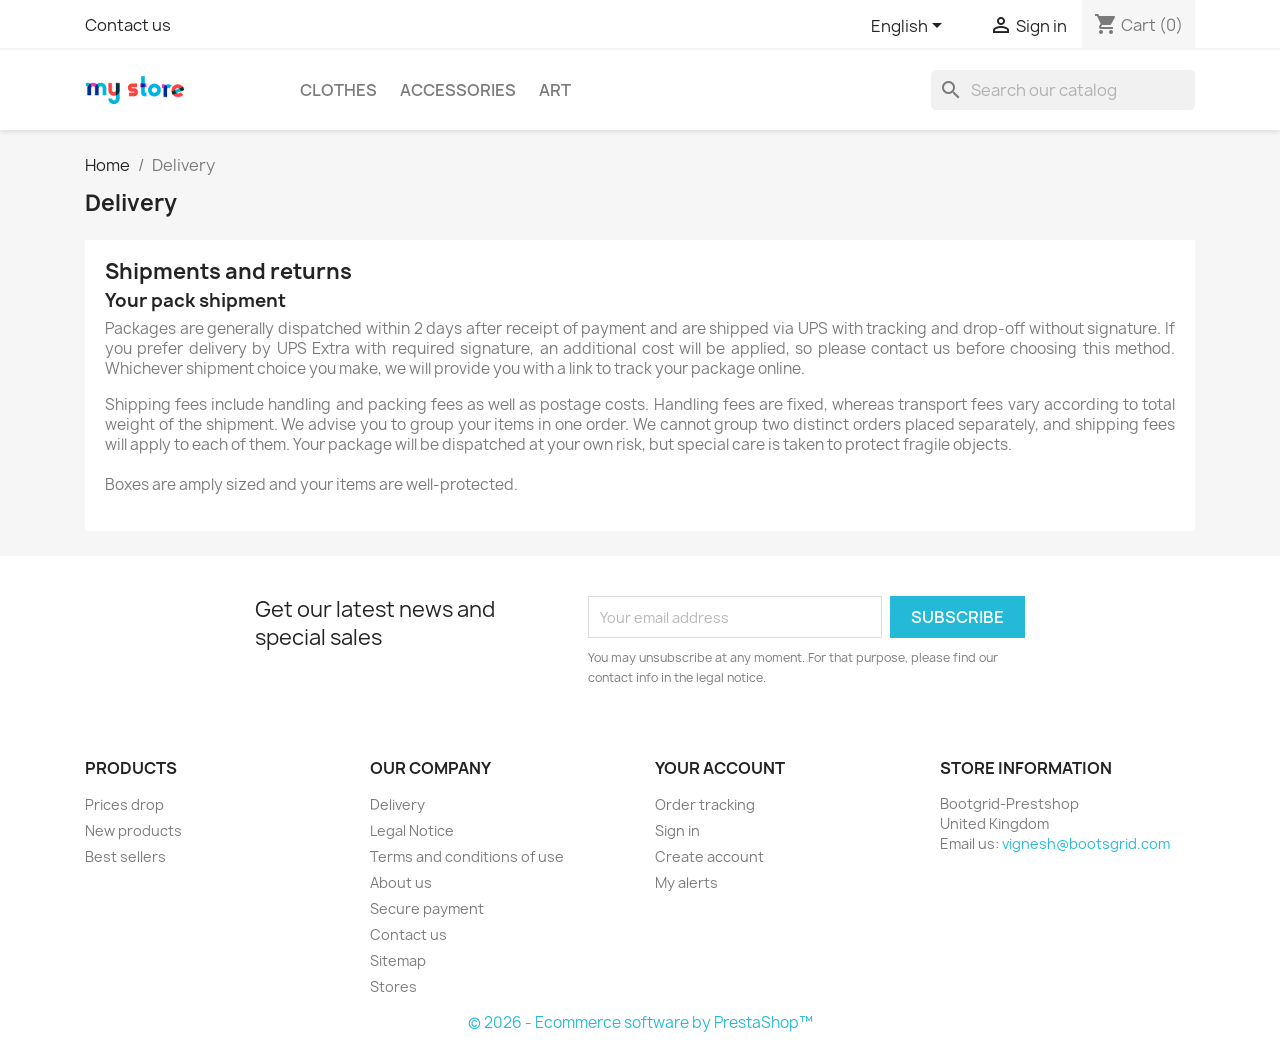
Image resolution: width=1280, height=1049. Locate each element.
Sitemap (398, 960)
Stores (393, 986)
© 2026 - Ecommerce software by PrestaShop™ (640, 1022)
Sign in (677, 830)
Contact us (128, 25)
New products (133, 830)
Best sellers (125, 856)
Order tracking (705, 804)
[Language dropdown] (910, 27)
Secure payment (427, 908)
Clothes (338, 90)
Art (555, 90)
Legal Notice (412, 830)
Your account (720, 768)
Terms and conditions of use (467, 856)
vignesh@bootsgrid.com (1086, 843)
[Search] (1063, 90)
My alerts (686, 882)
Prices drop (124, 804)
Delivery (397, 804)
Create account (709, 856)
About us (401, 882)
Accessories (458, 90)
